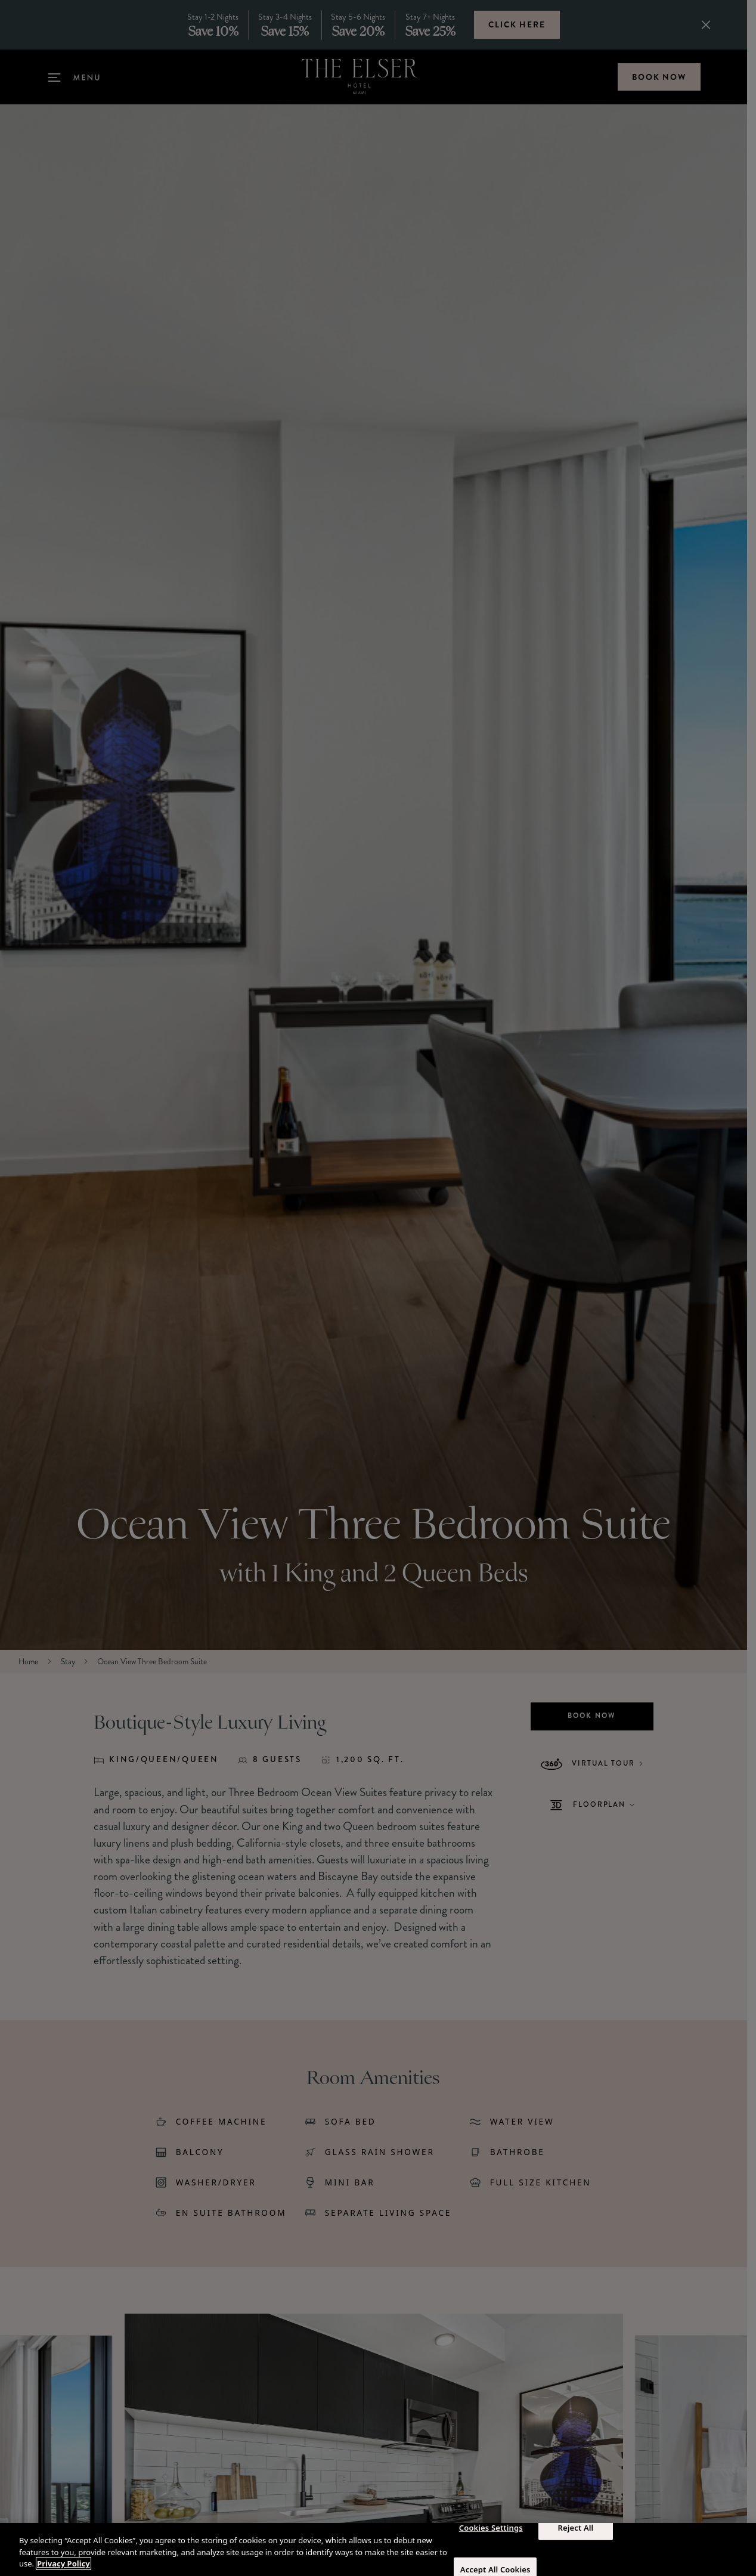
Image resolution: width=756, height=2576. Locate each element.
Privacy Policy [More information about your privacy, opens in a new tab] (63, 2563)
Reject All (576, 2527)
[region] (378, 2549)
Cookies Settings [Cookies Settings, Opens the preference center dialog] (491, 2527)
